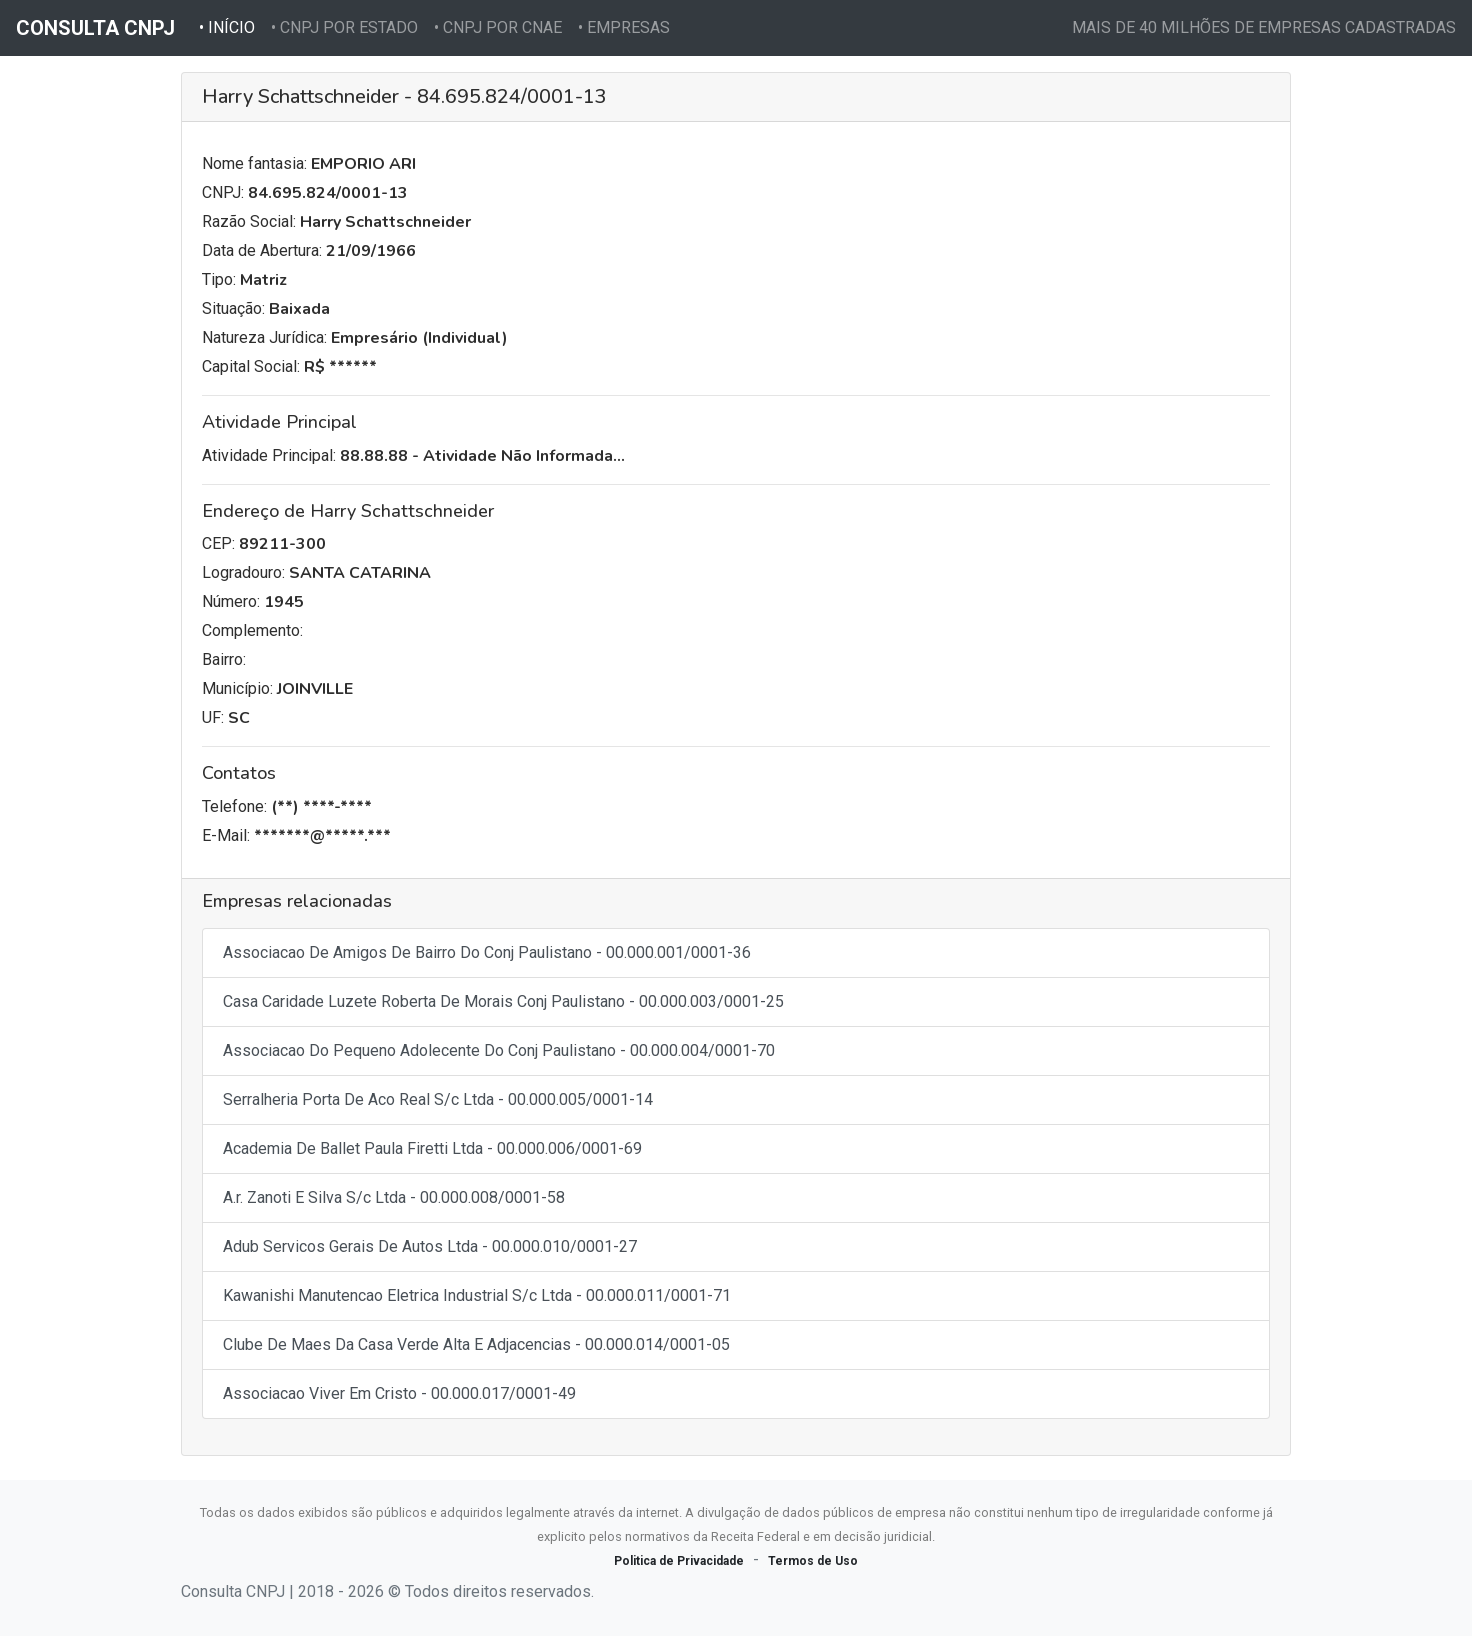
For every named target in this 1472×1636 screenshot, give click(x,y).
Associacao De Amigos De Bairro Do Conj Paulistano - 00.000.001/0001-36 (487, 952)
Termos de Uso (813, 1561)
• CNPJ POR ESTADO (344, 27)
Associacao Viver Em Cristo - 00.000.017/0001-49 (399, 1393)
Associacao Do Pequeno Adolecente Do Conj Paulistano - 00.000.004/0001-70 (499, 1050)
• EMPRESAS (624, 27)
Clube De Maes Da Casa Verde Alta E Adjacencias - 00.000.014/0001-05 (476, 1344)
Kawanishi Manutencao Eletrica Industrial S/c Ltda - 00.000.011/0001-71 (477, 1295)
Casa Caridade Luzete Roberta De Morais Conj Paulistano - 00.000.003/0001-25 (503, 1001)
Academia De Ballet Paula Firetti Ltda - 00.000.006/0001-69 (432, 1148)
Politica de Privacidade (679, 1561)
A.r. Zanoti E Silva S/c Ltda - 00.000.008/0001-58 (394, 1197)
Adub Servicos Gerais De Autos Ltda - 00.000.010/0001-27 (430, 1246)
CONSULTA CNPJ (95, 28)
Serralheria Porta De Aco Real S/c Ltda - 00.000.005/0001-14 (438, 1099)
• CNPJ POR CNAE (498, 27)
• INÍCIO (231, 26)
